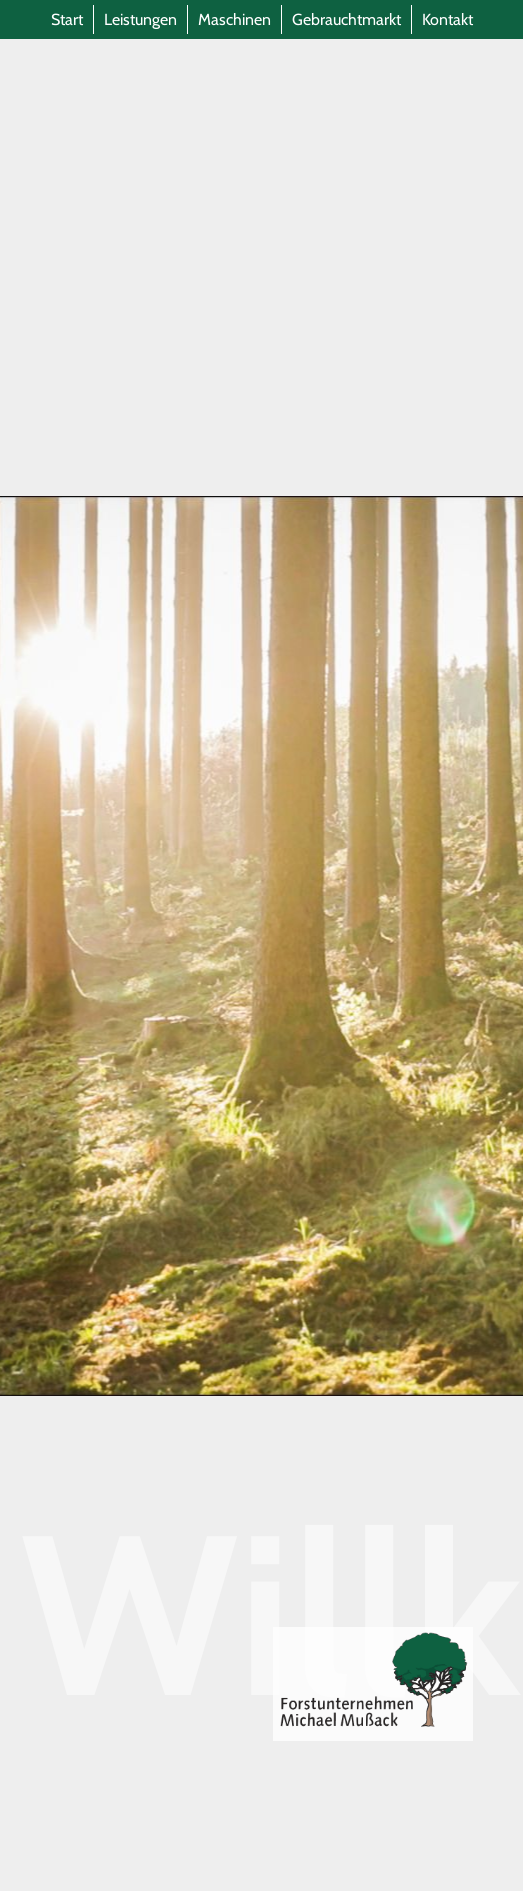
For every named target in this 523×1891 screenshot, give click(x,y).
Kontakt (447, 19)
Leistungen (140, 19)
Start (67, 19)
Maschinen (234, 19)
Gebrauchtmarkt (346, 19)
